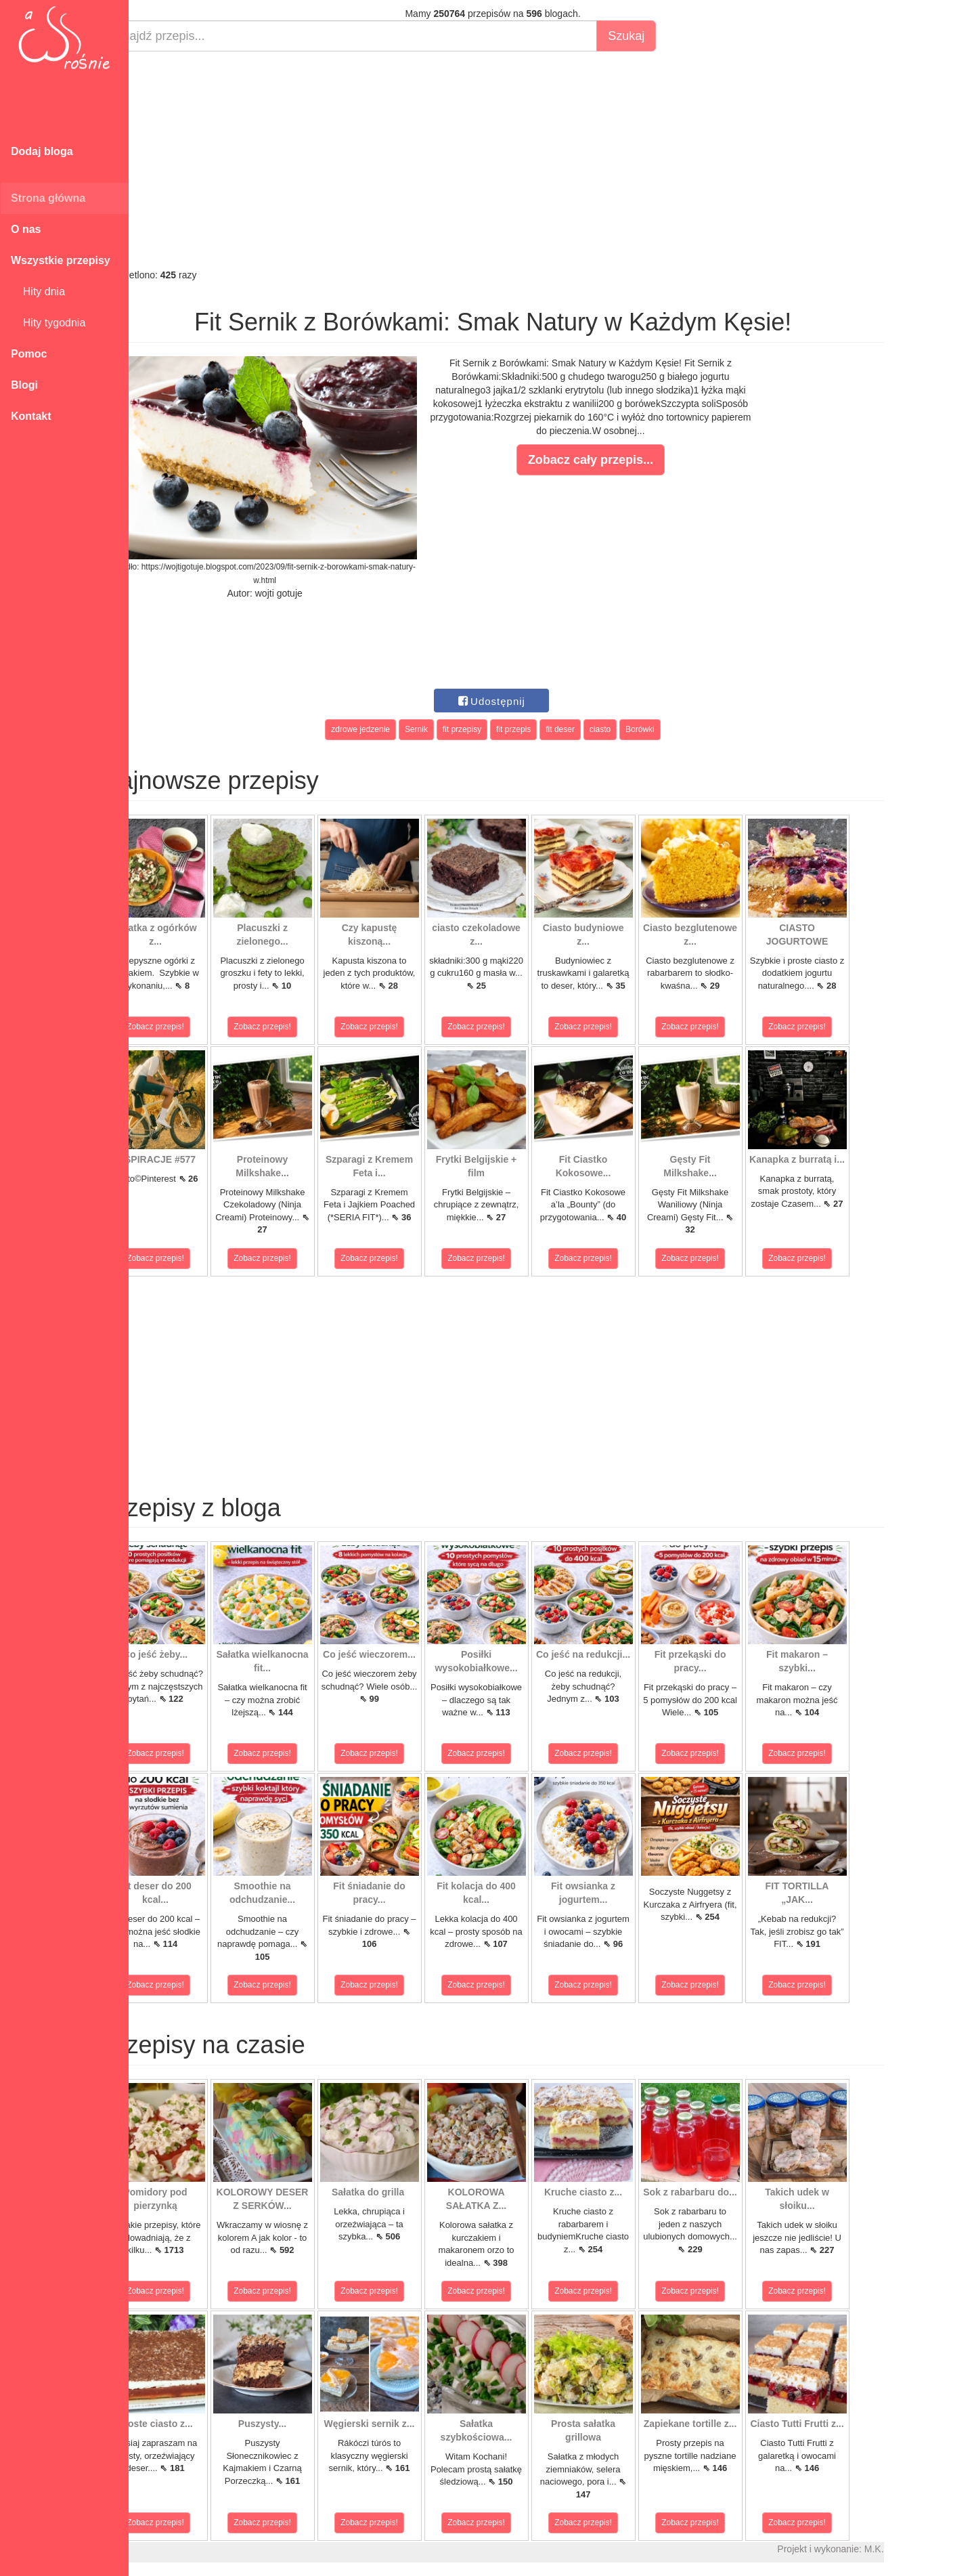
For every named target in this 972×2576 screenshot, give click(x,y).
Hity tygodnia (48, 322)
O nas (26, 229)
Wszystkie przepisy (60, 260)
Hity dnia (38, 291)
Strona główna (48, 198)
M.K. (907, 2548)
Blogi (24, 385)
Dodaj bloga (42, 151)
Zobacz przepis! (189, 1026)
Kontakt (31, 416)
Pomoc (29, 354)
